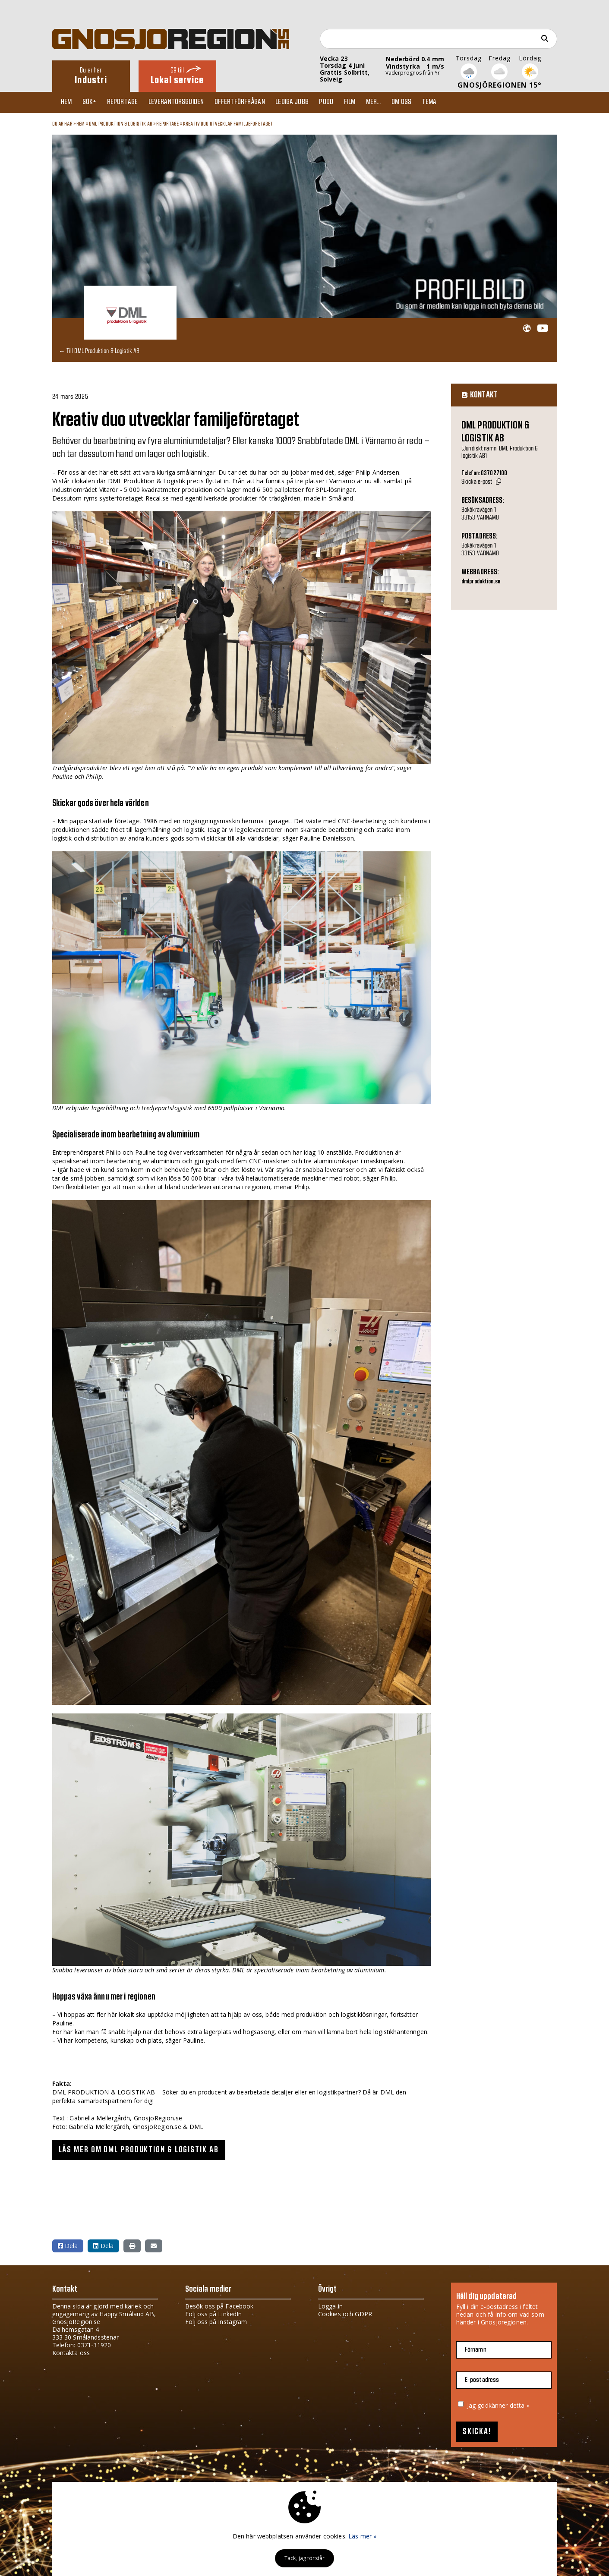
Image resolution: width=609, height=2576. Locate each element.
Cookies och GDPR (345, 2313)
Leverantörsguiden (183, 102)
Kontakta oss (71, 2352)
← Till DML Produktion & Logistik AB (99, 350)
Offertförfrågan (249, 102)
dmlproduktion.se (480, 582)
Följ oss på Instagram (216, 2321)
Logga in (330, 2306)
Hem (68, 102)
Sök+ (93, 102)
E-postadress (482, 2379)
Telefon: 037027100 (484, 473)
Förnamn (475, 2349)
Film (365, 102)
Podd (340, 102)
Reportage (128, 102)
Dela (68, 2245)
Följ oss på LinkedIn (213, 2313)
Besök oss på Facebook (219, 2306)
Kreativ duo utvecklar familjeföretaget (228, 123)
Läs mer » (362, 2536)
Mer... (391, 102)
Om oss (421, 102)
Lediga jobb (304, 102)
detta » (520, 2405)
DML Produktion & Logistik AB (120, 123)
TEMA (451, 102)
